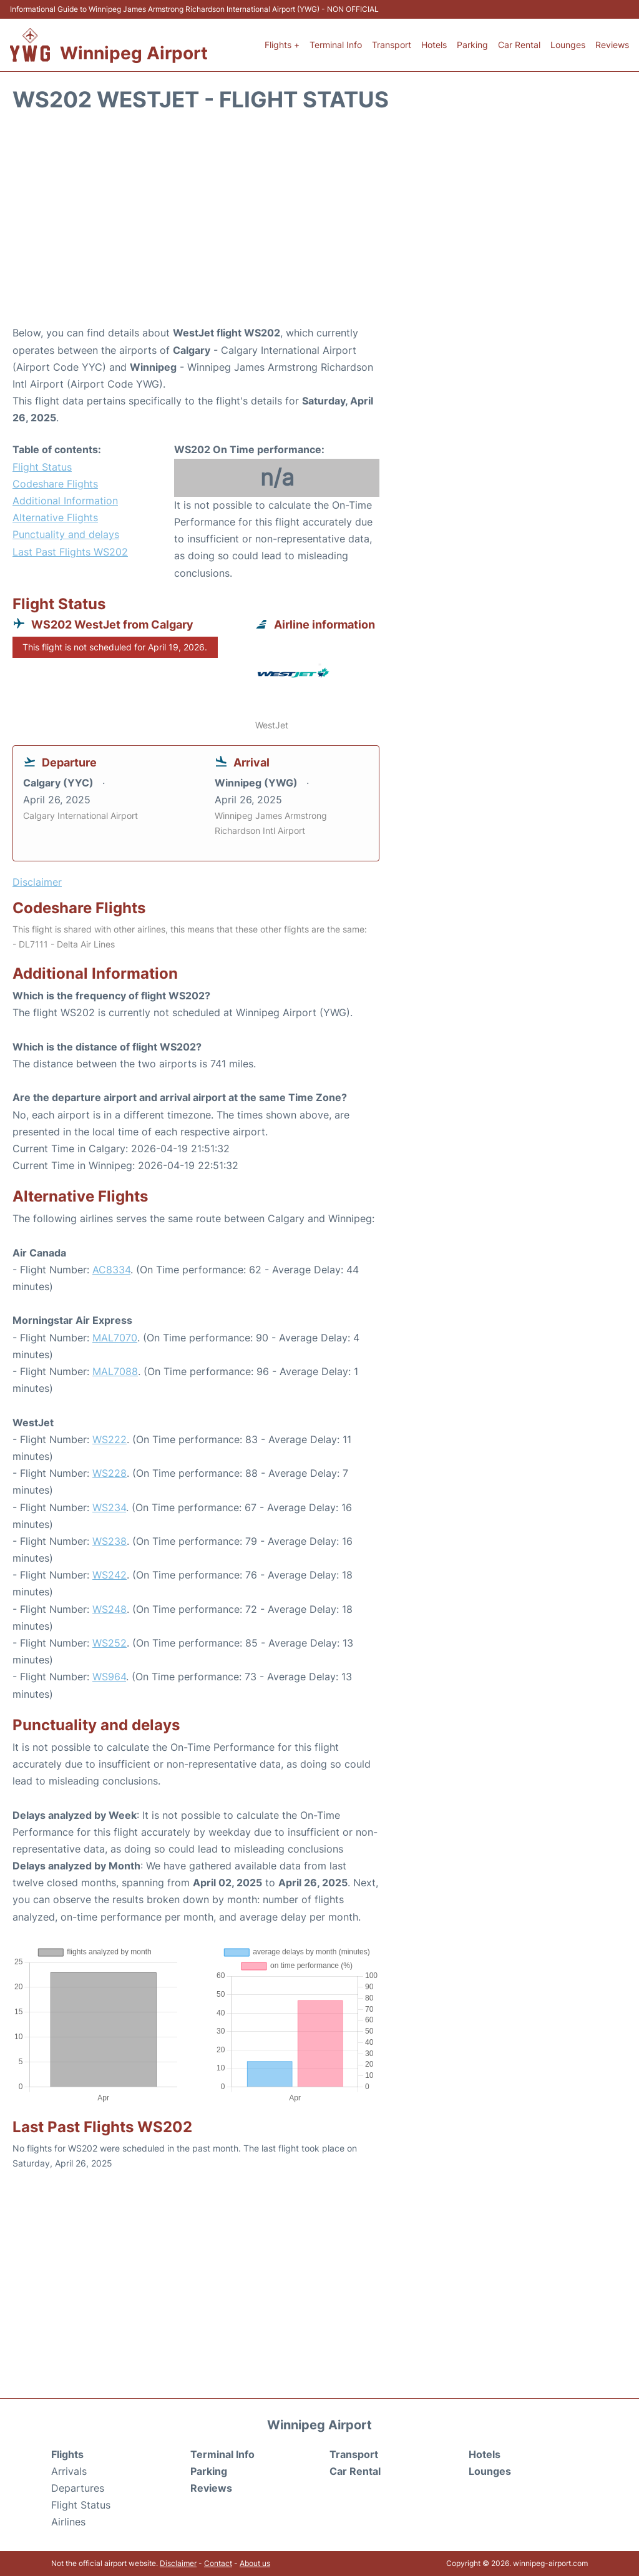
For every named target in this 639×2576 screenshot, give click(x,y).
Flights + (282, 44)
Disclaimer (178, 2563)
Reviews (612, 44)
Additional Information (65, 500)
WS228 (109, 1473)
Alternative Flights (55, 517)
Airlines (68, 2521)
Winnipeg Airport (134, 53)
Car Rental (519, 44)
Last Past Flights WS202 (70, 552)
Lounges (567, 44)
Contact (218, 2563)
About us (255, 2563)
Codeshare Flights (55, 483)
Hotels (434, 44)
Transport (391, 44)
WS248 (109, 1609)
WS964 (109, 1676)
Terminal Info (336, 44)
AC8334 (111, 1269)
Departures (77, 2488)
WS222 (109, 1439)
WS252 (109, 1643)
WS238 (109, 1541)
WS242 (109, 1575)
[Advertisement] (319, 224)
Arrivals (69, 2471)
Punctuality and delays (65, 534)
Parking (472, 44)
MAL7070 (114, 1337)
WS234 (109, 1507)
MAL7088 (115, 1371)
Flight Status (42, 467)
